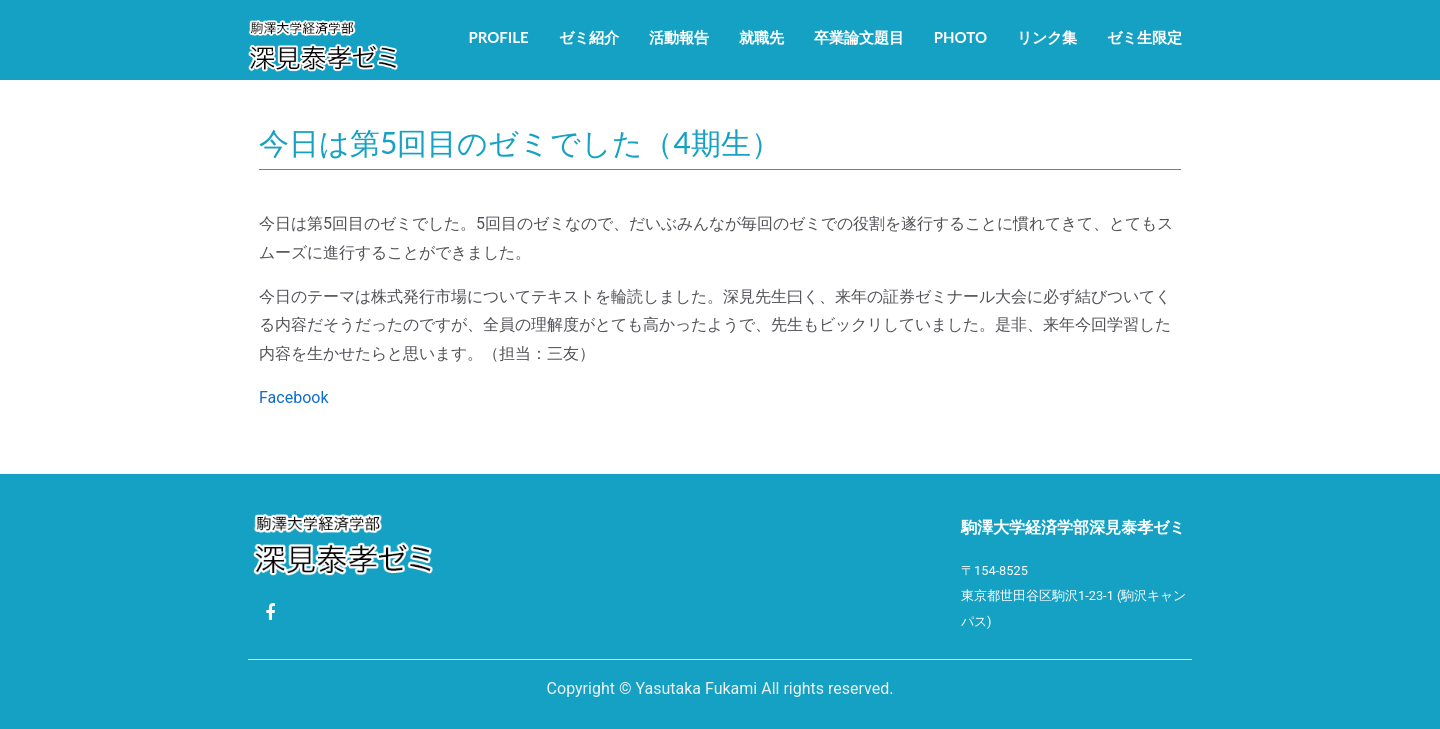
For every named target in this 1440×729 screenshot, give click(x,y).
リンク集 (1047, 37)
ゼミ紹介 (589, 37)
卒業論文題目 (859, 37)
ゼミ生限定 (1144, 37)
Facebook (293, 397)
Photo (960, 37)
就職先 (761, 37)
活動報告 (679, 37)
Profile (498, 37)
